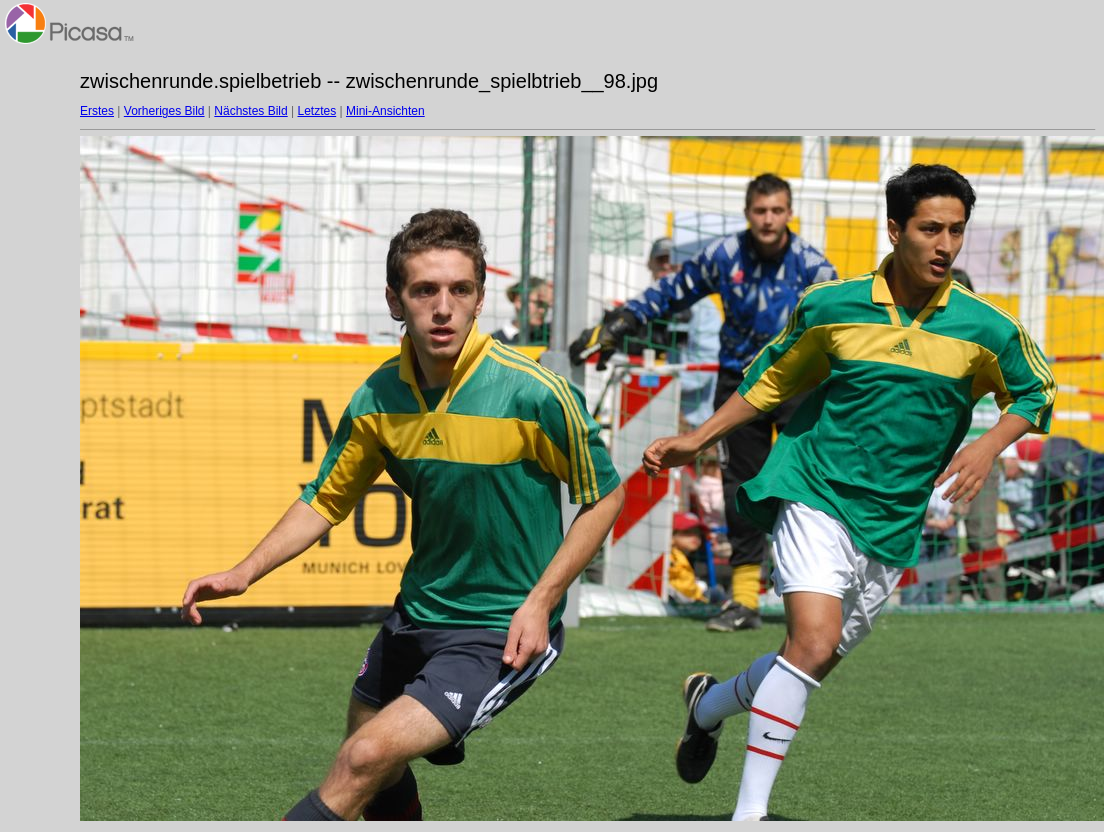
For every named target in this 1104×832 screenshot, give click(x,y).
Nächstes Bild (250, 111)
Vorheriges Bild (164, 111)
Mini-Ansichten (385, 111)
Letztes (317, 111)
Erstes (97, 111)
